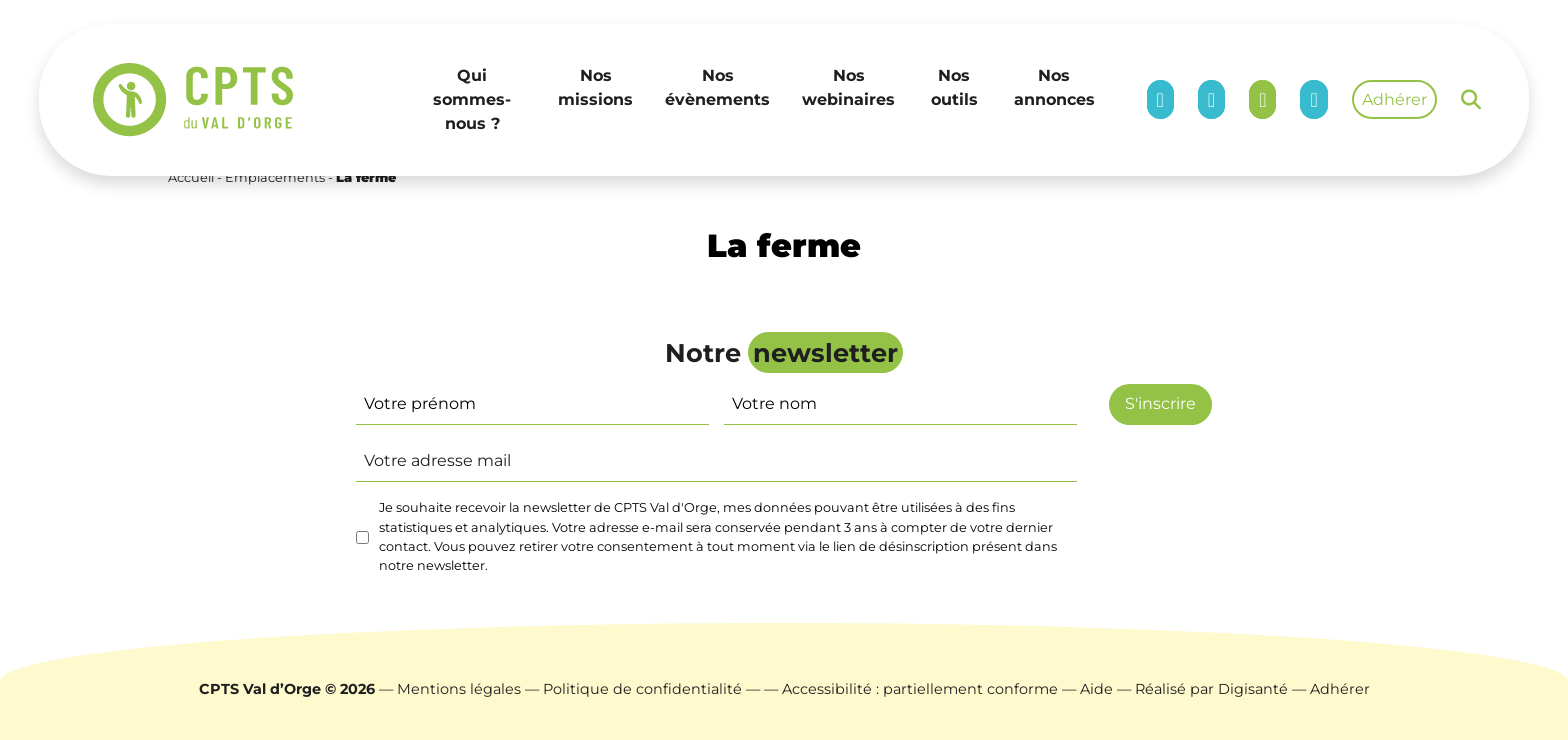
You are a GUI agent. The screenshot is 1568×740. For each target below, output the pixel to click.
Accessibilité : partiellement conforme (920, 689)
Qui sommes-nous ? (472, 99)
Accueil (191, 177)
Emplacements (275, 177)
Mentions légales (459, 689)
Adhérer (1394, 99)
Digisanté (1253, 689)
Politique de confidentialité (642, 689)
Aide (1096, 689)
